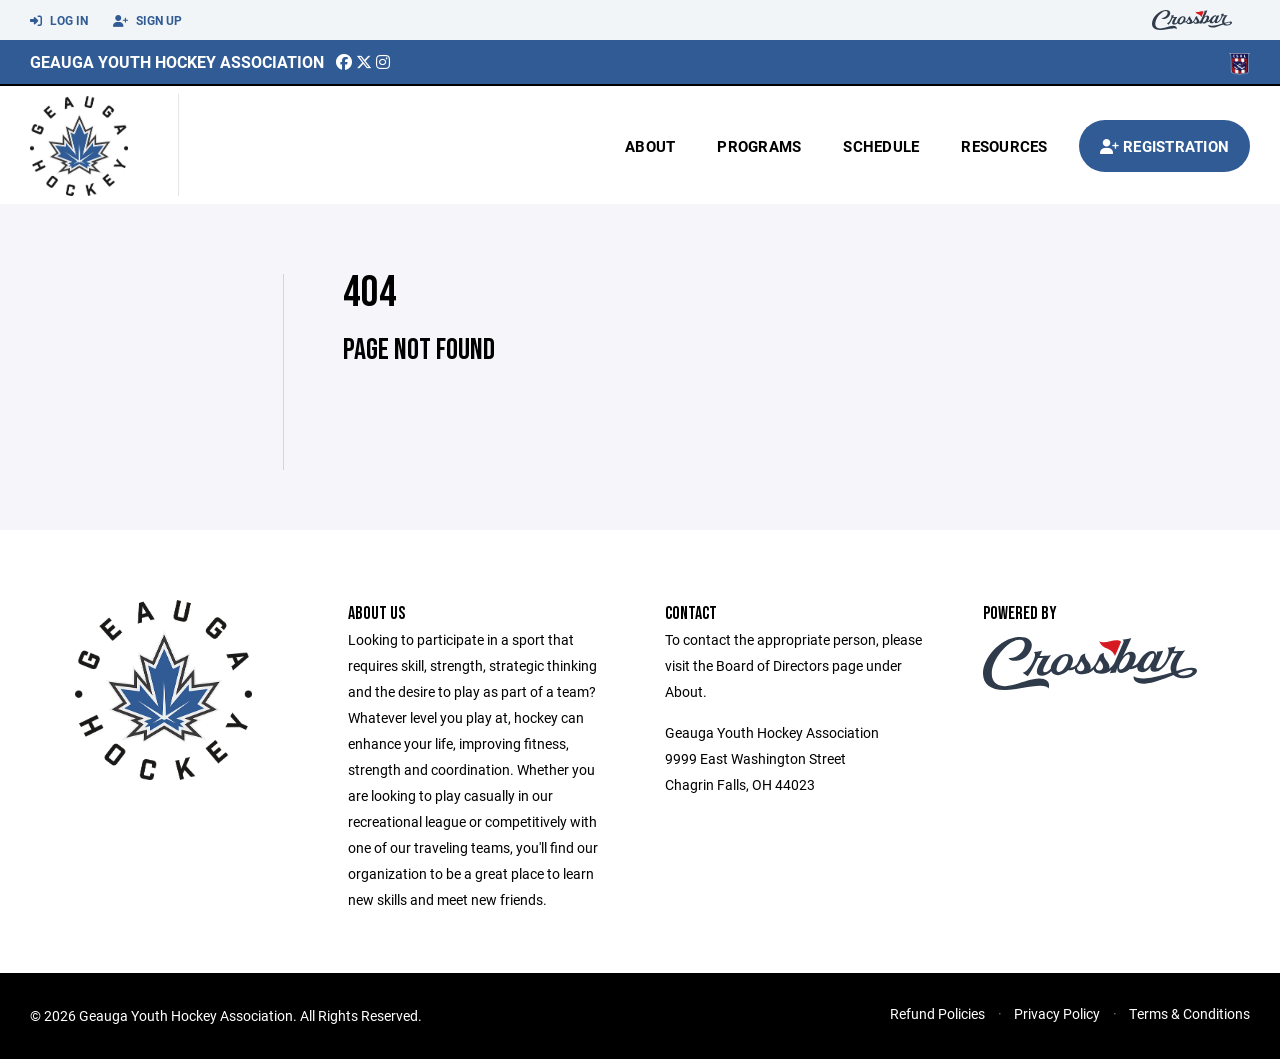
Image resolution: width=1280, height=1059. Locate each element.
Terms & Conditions (1189, 1013)
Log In (59, 21)
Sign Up (147, 21)
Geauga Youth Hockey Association (177, 61)
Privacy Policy (1057, 1013)
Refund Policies (937, 1013)
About (650, 146)
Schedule (881, 146)
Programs (759, 146)
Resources (1004, 146)
